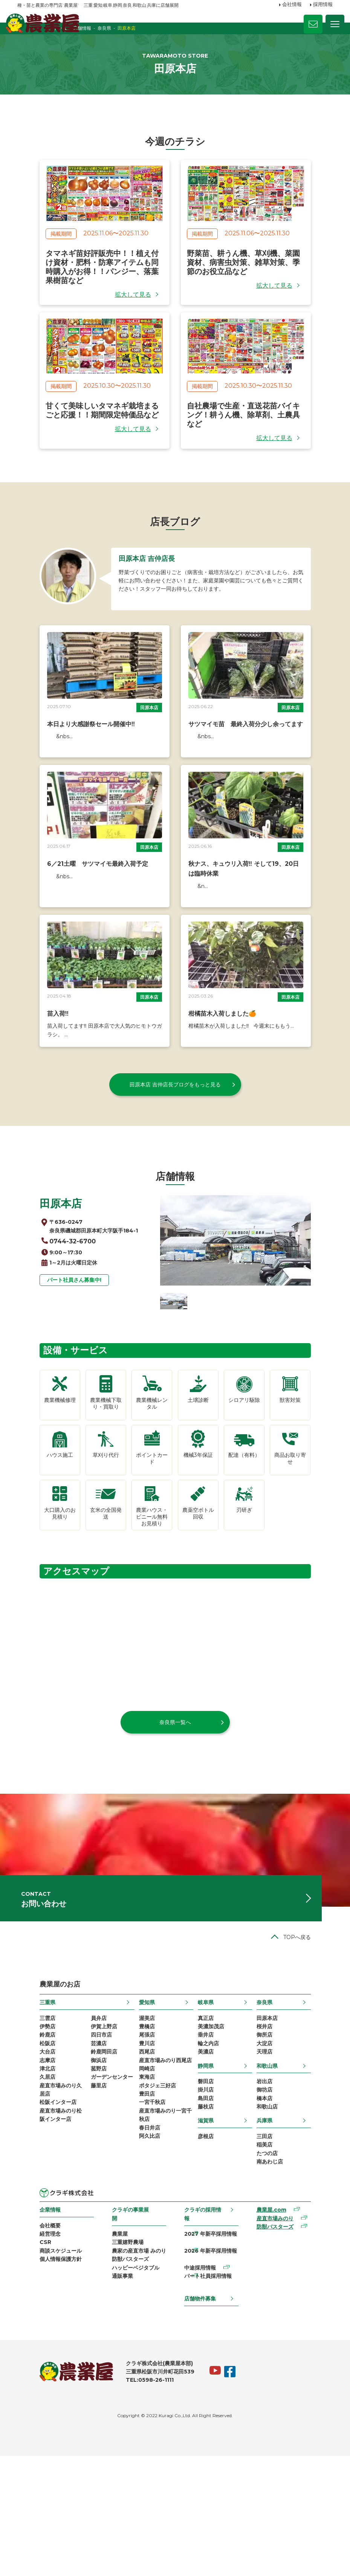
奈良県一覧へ (175, 1816)
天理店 (280, 2169)
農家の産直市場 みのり (128, 2373)
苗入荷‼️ (36, 1076)
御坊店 (280, 2210)
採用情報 (323, 5)
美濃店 (212, 2169)
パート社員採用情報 (209, 2402)
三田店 (280, 2260)
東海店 (143, 2198)
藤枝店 (212, 2229)
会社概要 (27, 2354)
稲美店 (280, 2270)
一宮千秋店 (148, 2227)
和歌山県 (282, 2184)
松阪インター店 (35, 2227)
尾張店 (143, 2150)
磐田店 (212, 2200)
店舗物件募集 (201, 2417)
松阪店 (25, 2160)
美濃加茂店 (217, 2140)
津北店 (25, 2189)
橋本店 (280, 2219)
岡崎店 (143, 2189)
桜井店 (280, 2140)
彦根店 (212, 2260)
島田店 (212, 2219)
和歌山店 (282, 2229)
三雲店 (25, 2131)
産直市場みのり (287, 2348)
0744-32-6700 (51, 1306)
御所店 (280, 2150)
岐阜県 (212, 2114)
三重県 (25, 2114)
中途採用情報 (201, 2393)
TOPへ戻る (319, 2049)
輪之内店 (214, 2160)
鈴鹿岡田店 (89, 2169)
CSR (23, 2373)
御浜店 (84, 2179)
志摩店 (25, 2179)
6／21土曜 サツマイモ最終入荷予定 (75, 914)
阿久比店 (145, 2266)
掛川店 (212, 2210)
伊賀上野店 (89, 2140)
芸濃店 (84, 2160)
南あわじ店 (285, 2289)
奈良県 (280, 2114)
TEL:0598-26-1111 (127, 2499)
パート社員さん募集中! (52, 1347)
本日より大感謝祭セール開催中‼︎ (69, 761)
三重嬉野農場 (117, 2364)
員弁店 (84, 2131)
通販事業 (111, 2402)
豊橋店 (143, 2140)
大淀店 (280, 2160)
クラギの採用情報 (206, 2338)
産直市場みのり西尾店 (161, 2179)
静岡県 (212, 2184)
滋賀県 (212, 2244)
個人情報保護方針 (38, 2393)
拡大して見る (133, 314)
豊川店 (143, 2160)
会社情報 (292, 5)
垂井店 (212, 2150)
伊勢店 (25, 2140)
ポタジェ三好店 (153, 2208)
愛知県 (143, 2114)
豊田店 (143, 2218)
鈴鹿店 (25, 2150)
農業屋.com (284, 2338)
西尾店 (143, 2169)
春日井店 (145, 2256)
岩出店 (280, 2200)
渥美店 (143, 2131)
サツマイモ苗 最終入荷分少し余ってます (245, 761)
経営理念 (27, 2364)
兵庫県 (280, 2244)
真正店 (212, 2131)
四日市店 (87, 2150)
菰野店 (84, 2189)
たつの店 (282, 2279)
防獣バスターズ (119, 2383)
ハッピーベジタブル (125, 2393)
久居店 (25, 2198)
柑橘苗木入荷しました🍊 (222, 1076)
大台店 (25, 2169)
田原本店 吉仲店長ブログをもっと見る (175, 1147)
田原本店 (149, 745)
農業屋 (109, 2354)
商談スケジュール (38, 2383)
